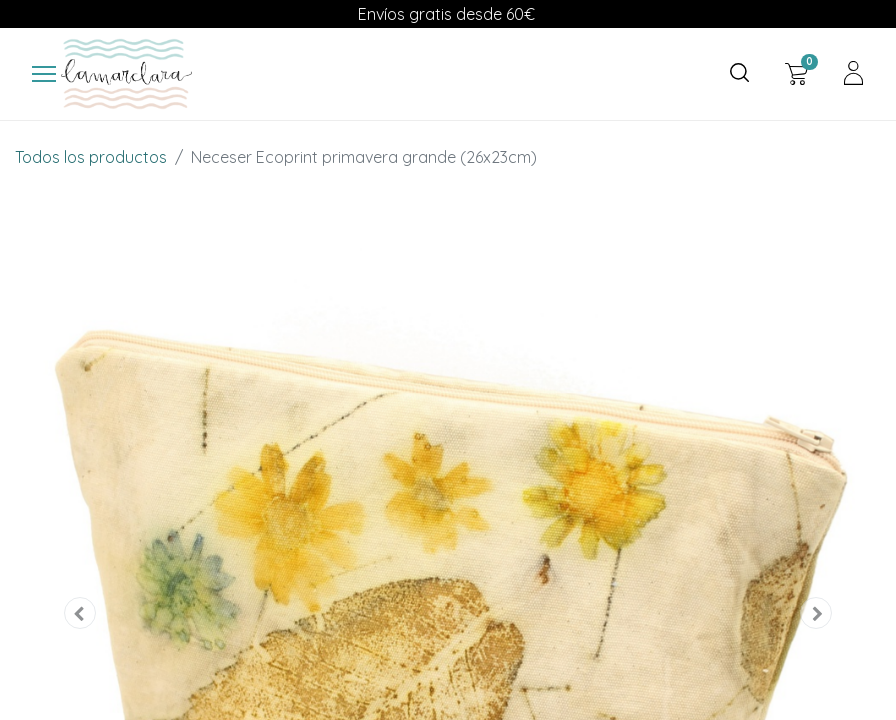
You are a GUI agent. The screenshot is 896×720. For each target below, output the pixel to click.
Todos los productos (91, 157)
